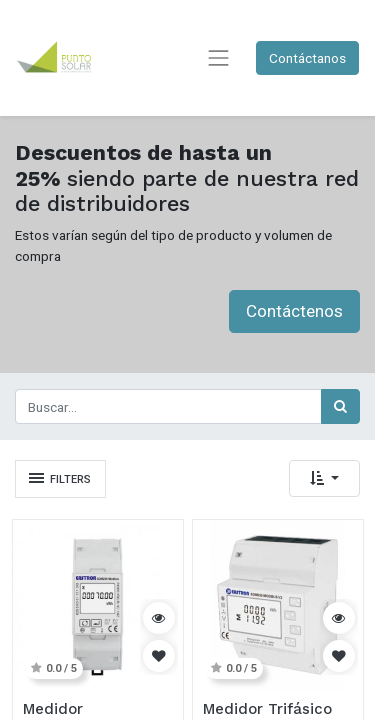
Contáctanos (307, 58)
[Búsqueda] (340, 406)
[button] (324, 478)
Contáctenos (294, 311)
